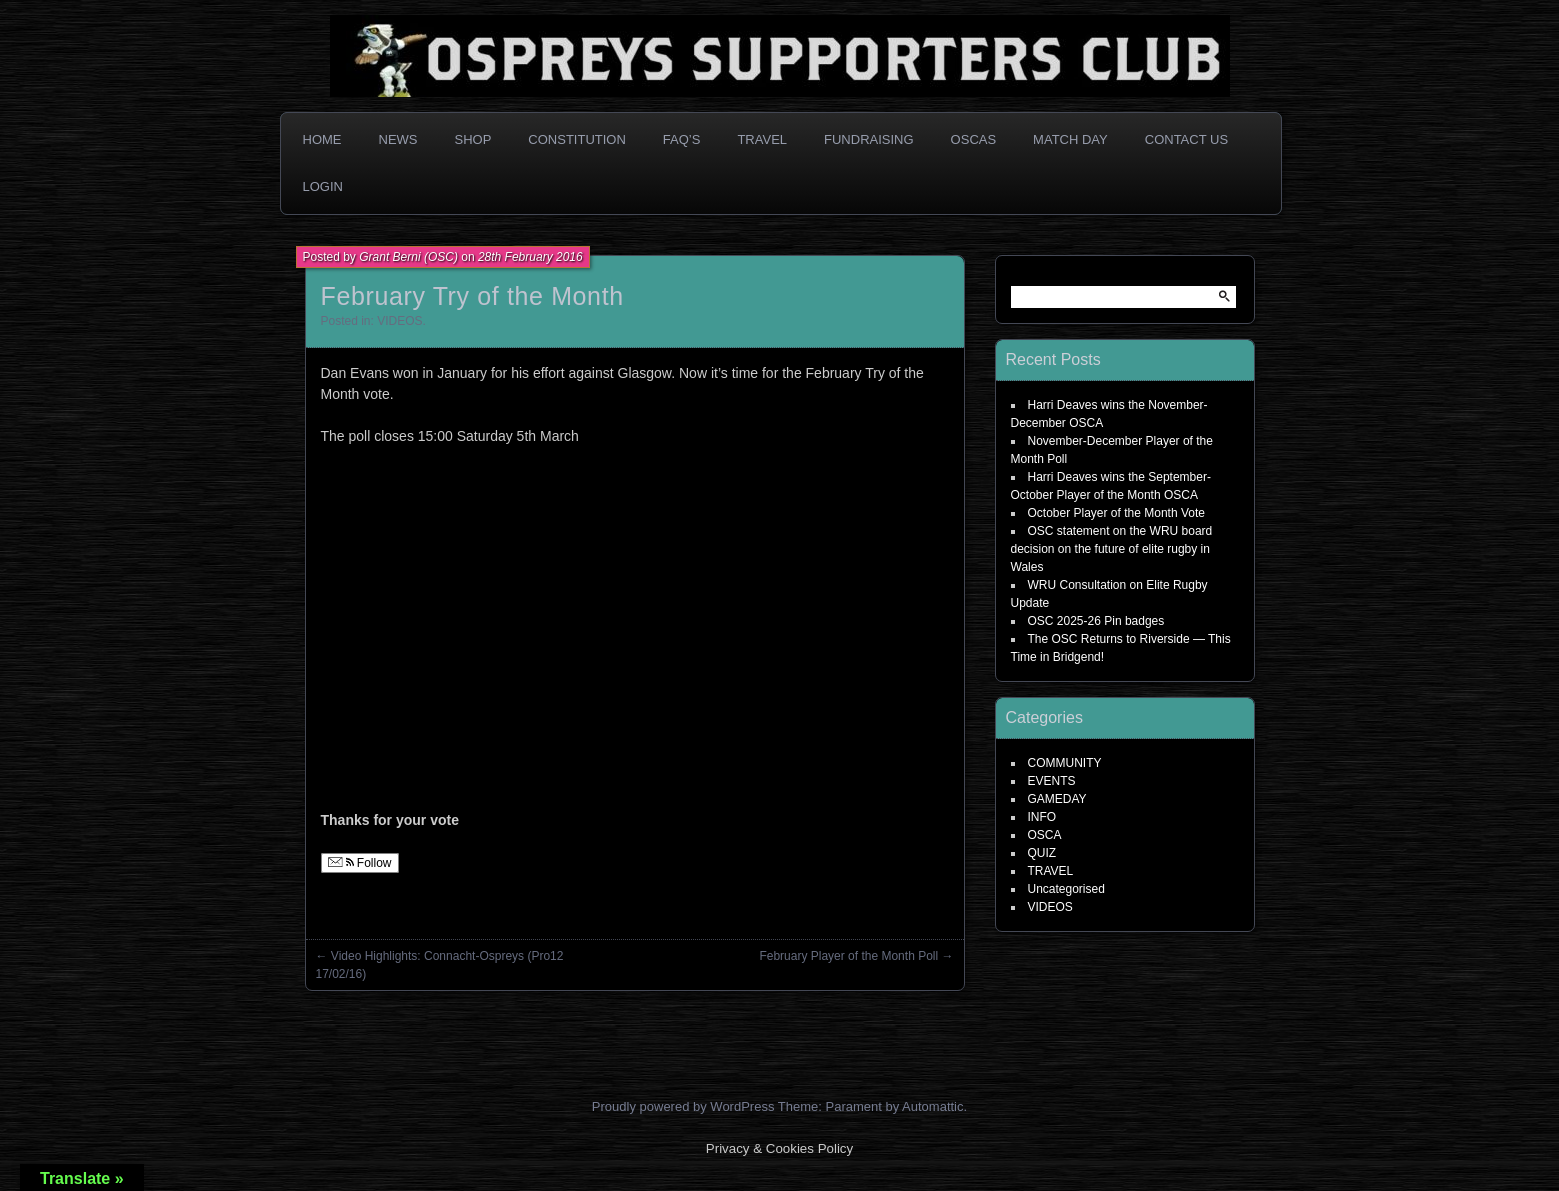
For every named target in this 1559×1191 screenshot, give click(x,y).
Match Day (1070, 139)
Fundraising (869, 139)
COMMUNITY (1065, 763)
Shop (473, 139)
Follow (360, 863)
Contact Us (1186, 139)
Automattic (932, 1106)
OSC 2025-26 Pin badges (1096, 621)
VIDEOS (399, 321)
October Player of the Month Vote (1116, 513)
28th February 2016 (530, 257)
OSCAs (974, 139)
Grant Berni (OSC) (408, 257)
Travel (762, 139)
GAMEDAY (1057, 799)
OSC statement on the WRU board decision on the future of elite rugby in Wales (1112, 549)
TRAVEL (1051, 871)
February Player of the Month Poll (848, 956)
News (398, 139)
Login (323, 186)
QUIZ (1042, 853)
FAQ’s (682, 139)
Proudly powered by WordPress (683, 1106)
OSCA (1045, 835)
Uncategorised (1066, 889)
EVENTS (1052, 781)
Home (322, 139)
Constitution (577, 139)
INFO (1042, 817)
